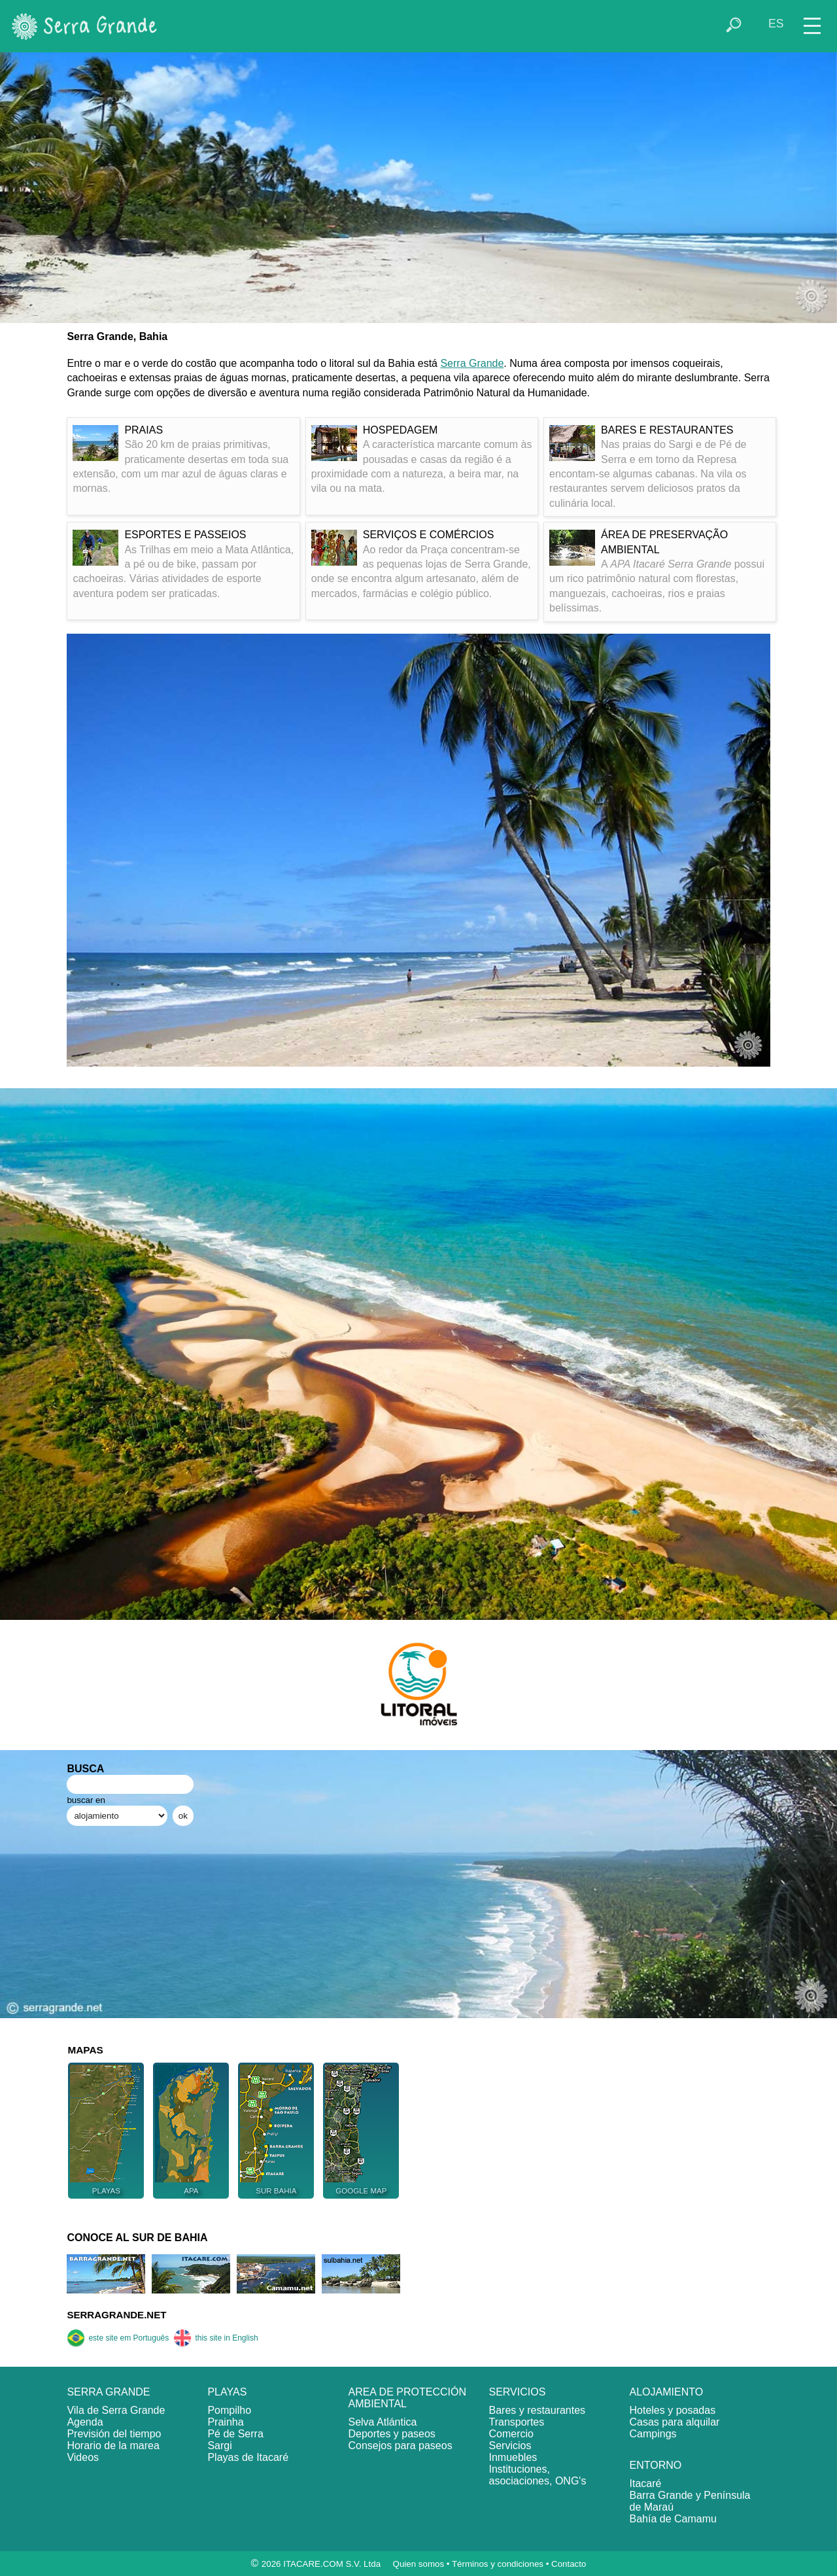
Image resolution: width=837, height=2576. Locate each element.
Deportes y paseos (391, 2433)
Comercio (510, 2433)
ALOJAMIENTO (667, 2391)
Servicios (509, 2445)
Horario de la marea (113, 2445)
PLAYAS (227, 2391)
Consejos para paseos (400, 2445)
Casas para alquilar (675, 2422)
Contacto (568, 2564)
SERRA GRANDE (108, 2391)
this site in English (215, 2338)
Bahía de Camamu (673, 2518)
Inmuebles (512, 2457)
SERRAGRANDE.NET (116, 2314)
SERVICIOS (516, 2391)
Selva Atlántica (382, 2422)
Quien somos (419, 2564)
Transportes (516, 2422)
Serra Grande (472, 363)
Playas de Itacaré (247, 2457)
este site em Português (118, 2338)
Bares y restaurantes (536, 2410)
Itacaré (646, 2483)
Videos (83, 2457)
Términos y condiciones (497, 2564)
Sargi (219, 2445)
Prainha (225, 2422)
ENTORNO (656, 2465)
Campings (653, 2433)
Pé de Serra (235, 2433)
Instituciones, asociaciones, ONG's (537, 2475)
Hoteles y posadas (673, 2410)
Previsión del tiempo (114, 2433)
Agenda (85, 2422)
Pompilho (229, 2410)
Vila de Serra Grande (116, 2410)
